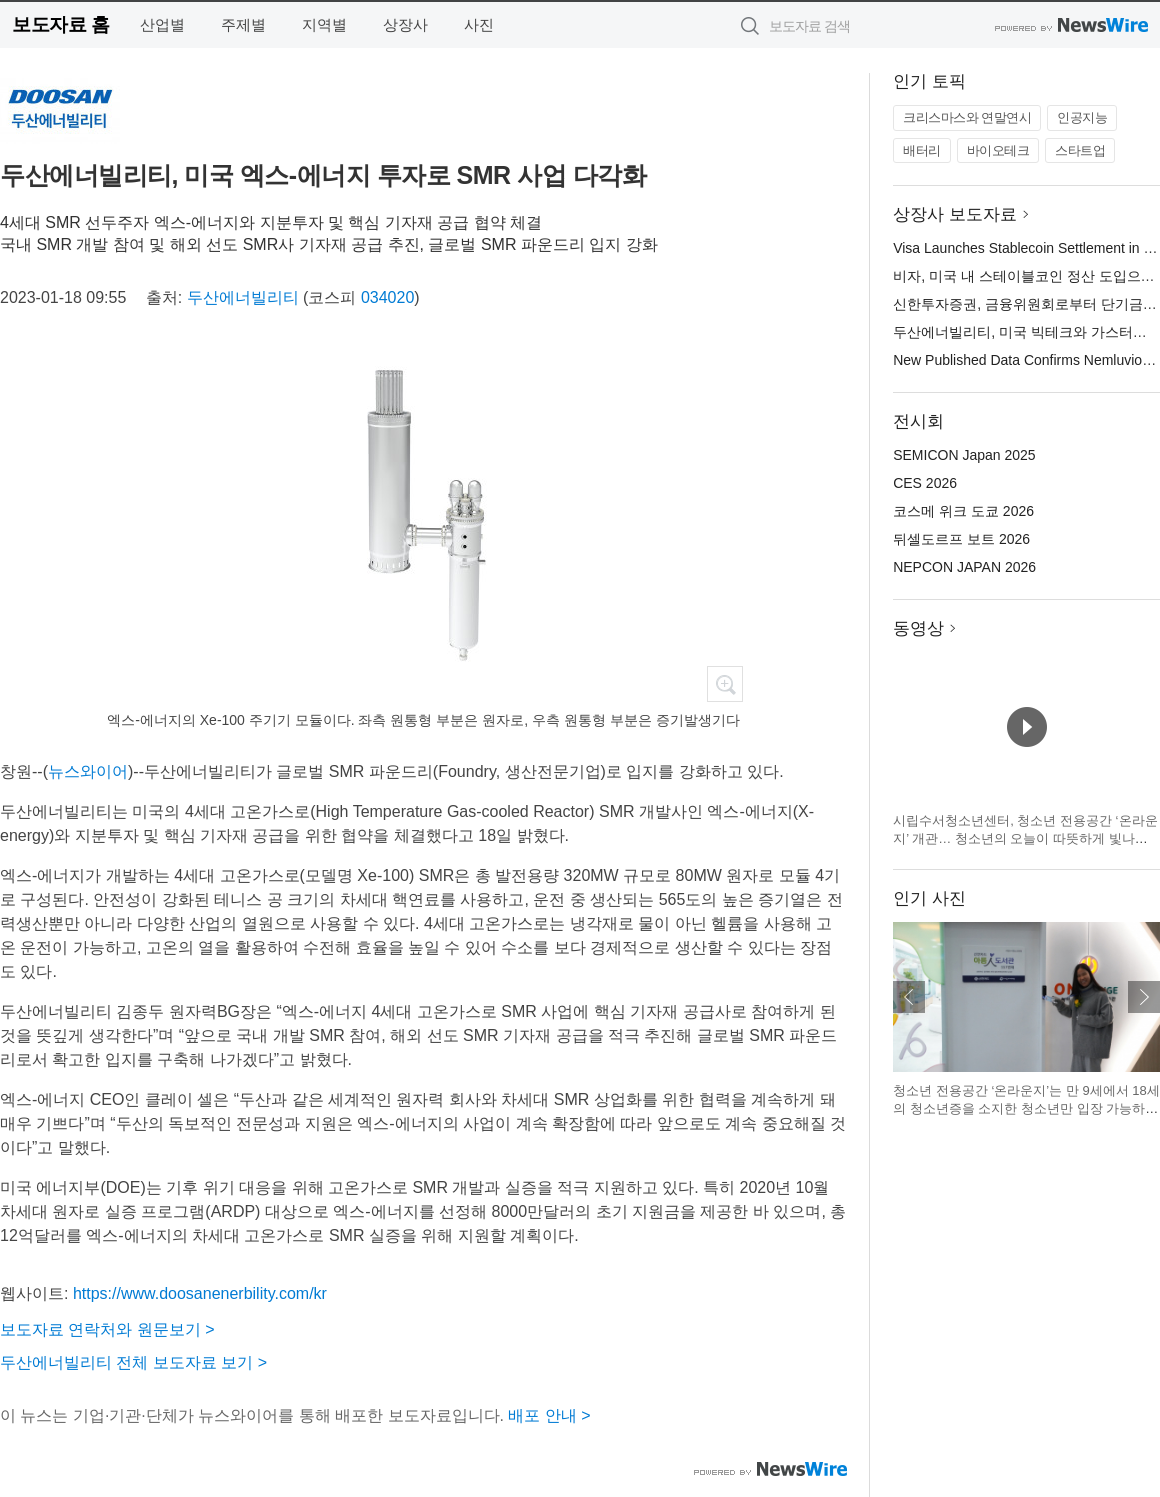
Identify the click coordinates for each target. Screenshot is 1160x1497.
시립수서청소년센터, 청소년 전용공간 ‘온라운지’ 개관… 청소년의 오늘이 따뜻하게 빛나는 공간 (1025, 838)
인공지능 (1082, 117)
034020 (387, 297)
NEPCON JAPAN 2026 (964, 567)
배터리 (922, 150)
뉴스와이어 (88, 771)
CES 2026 (925, 483)
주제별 (243, 24)
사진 (479, 24)
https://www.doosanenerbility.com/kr (200, 1293)
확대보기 (725, 684)
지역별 (324, 24)
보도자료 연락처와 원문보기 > (107, 1329)
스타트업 (1080, 150)
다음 (1144, 997)
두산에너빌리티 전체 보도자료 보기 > (133, 1362)
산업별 (162, 24)
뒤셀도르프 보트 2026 (961, 539)
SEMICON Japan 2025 (964, 455)
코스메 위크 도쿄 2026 (963, 511)
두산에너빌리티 (243, 297)
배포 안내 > (549, 1415)
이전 (909, 997)
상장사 (405, 24)
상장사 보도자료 (955, 214)
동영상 (918, 628)
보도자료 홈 (60, 24)
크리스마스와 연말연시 (967, 117)
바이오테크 (998, 150)
